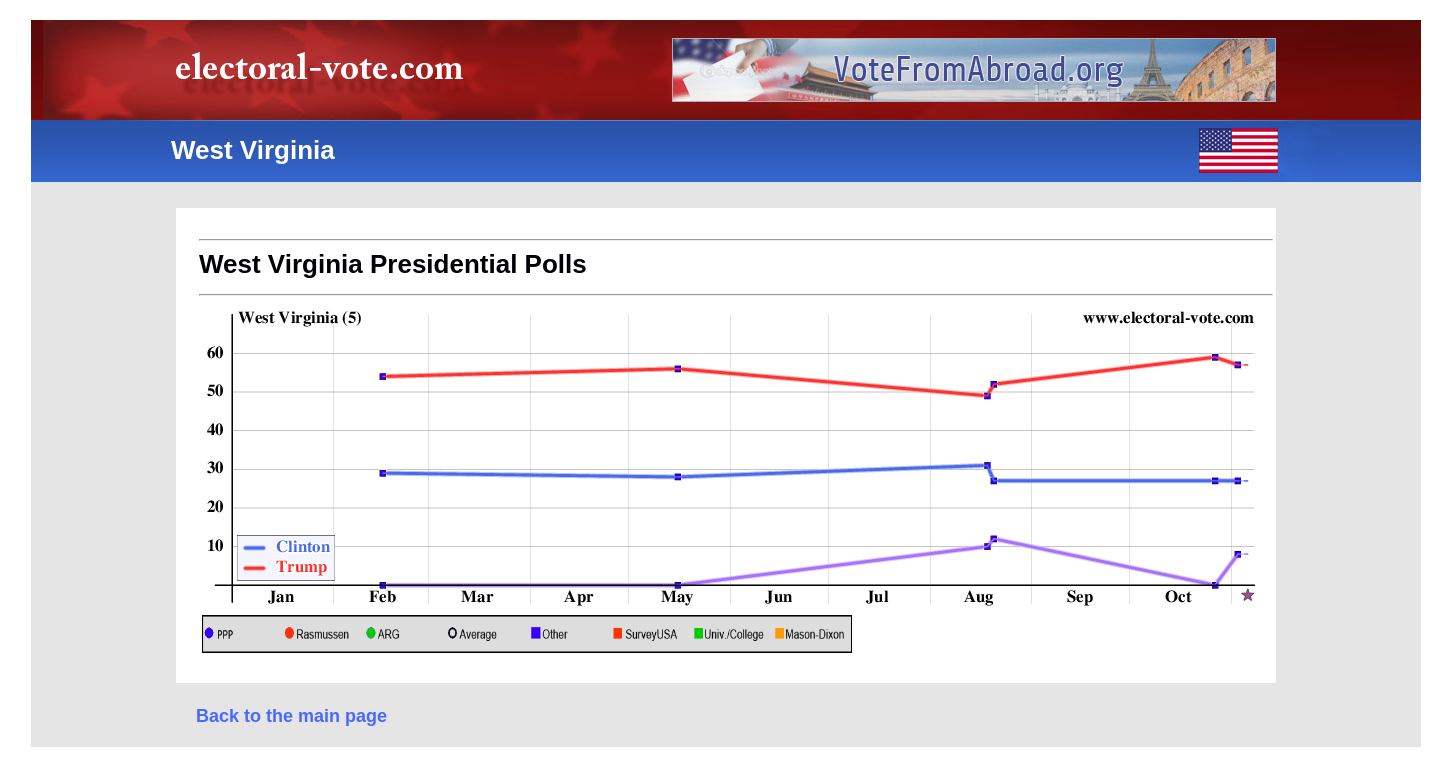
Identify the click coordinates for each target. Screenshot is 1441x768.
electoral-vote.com (325, 74)
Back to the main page (291, 716)
